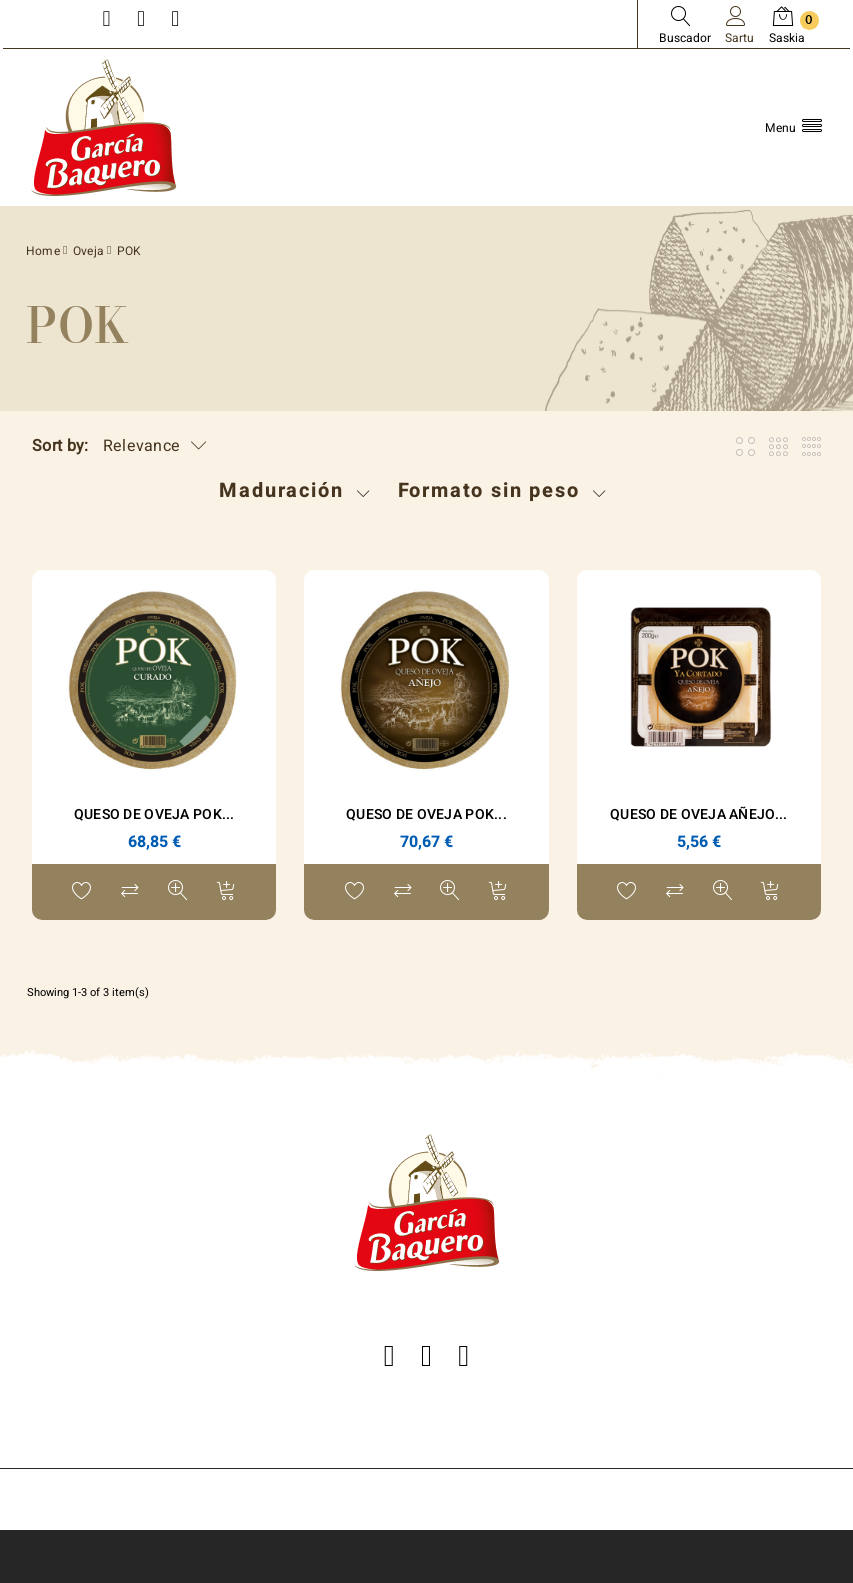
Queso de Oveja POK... (154, 814)
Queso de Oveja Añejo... (698, 814)
